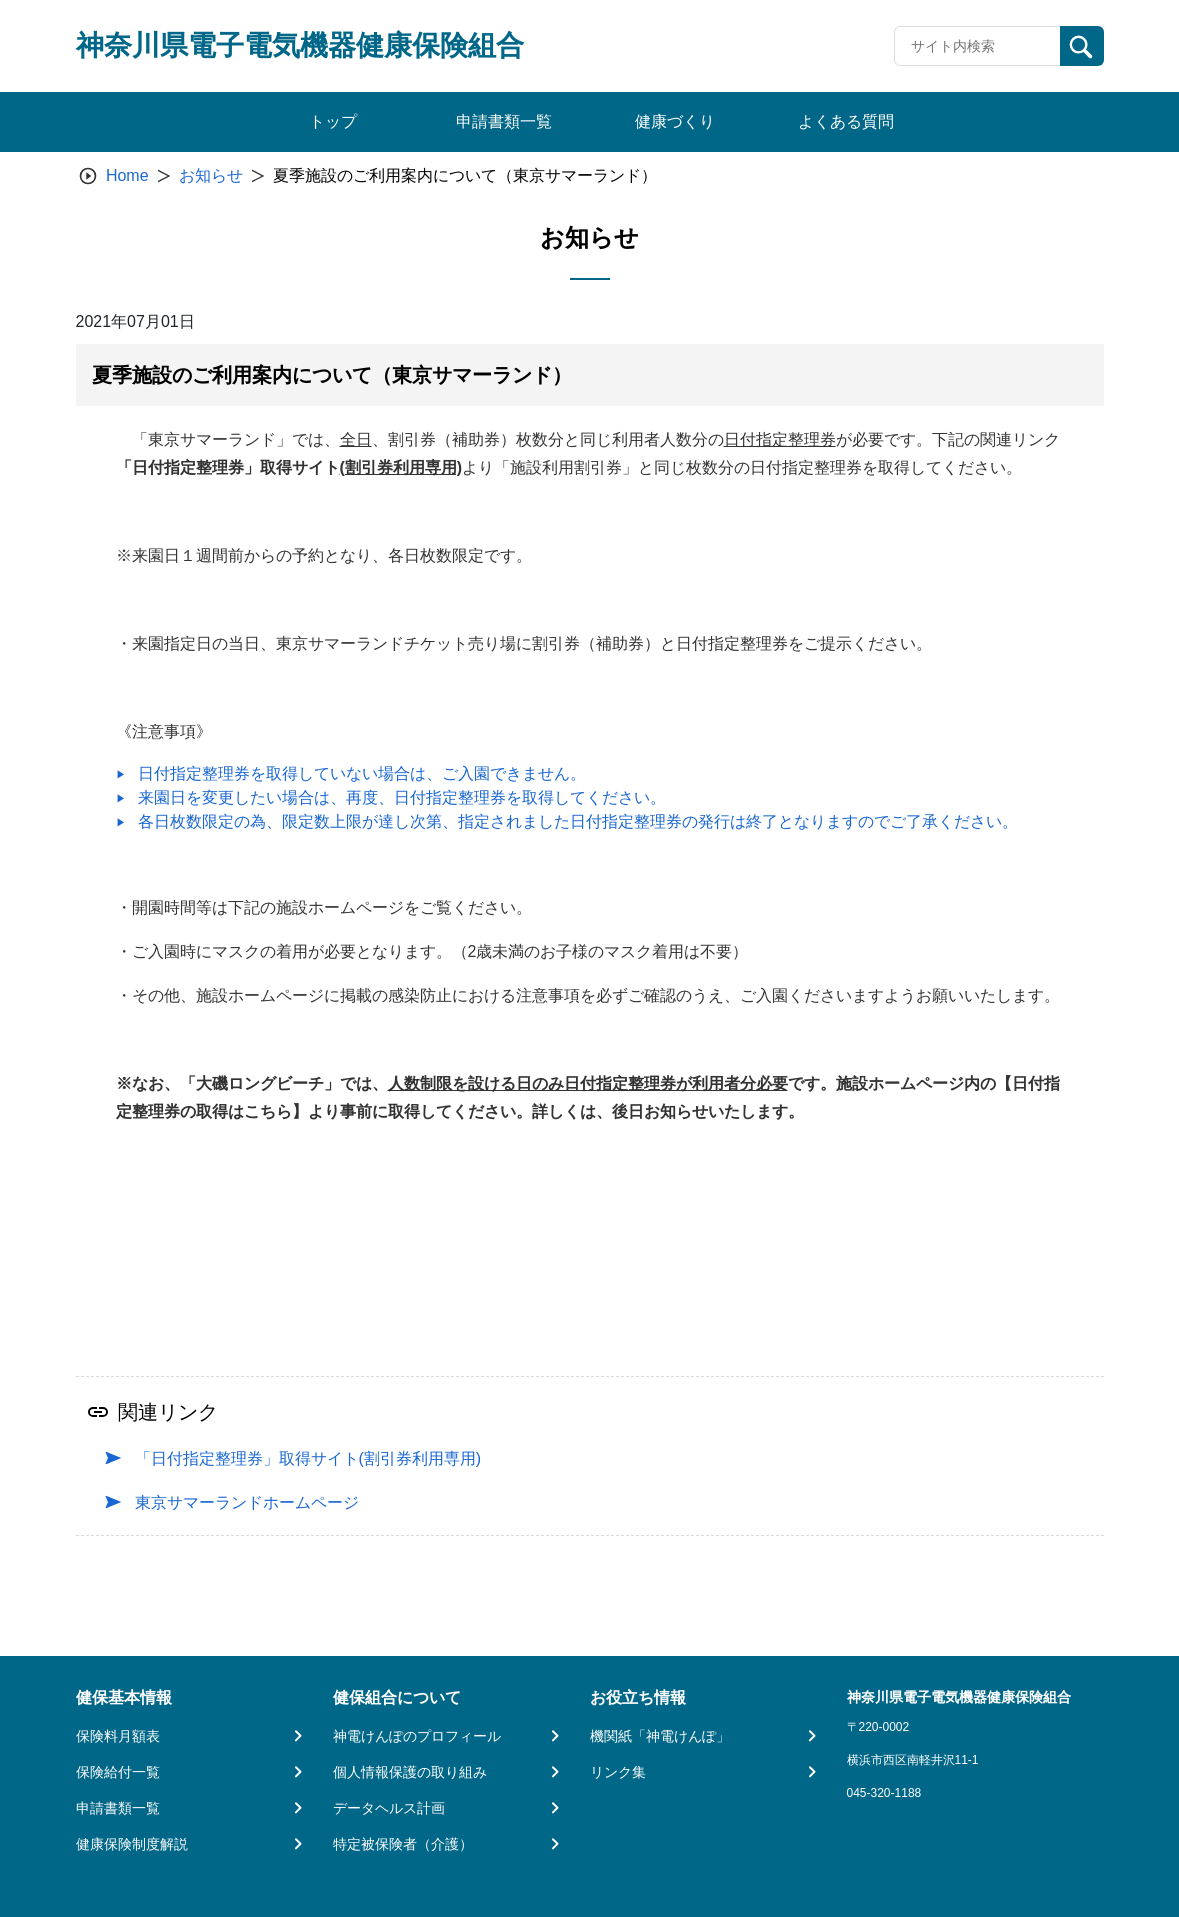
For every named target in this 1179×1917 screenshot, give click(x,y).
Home (127, 175)
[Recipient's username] (977, 46)
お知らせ (211, 175)
